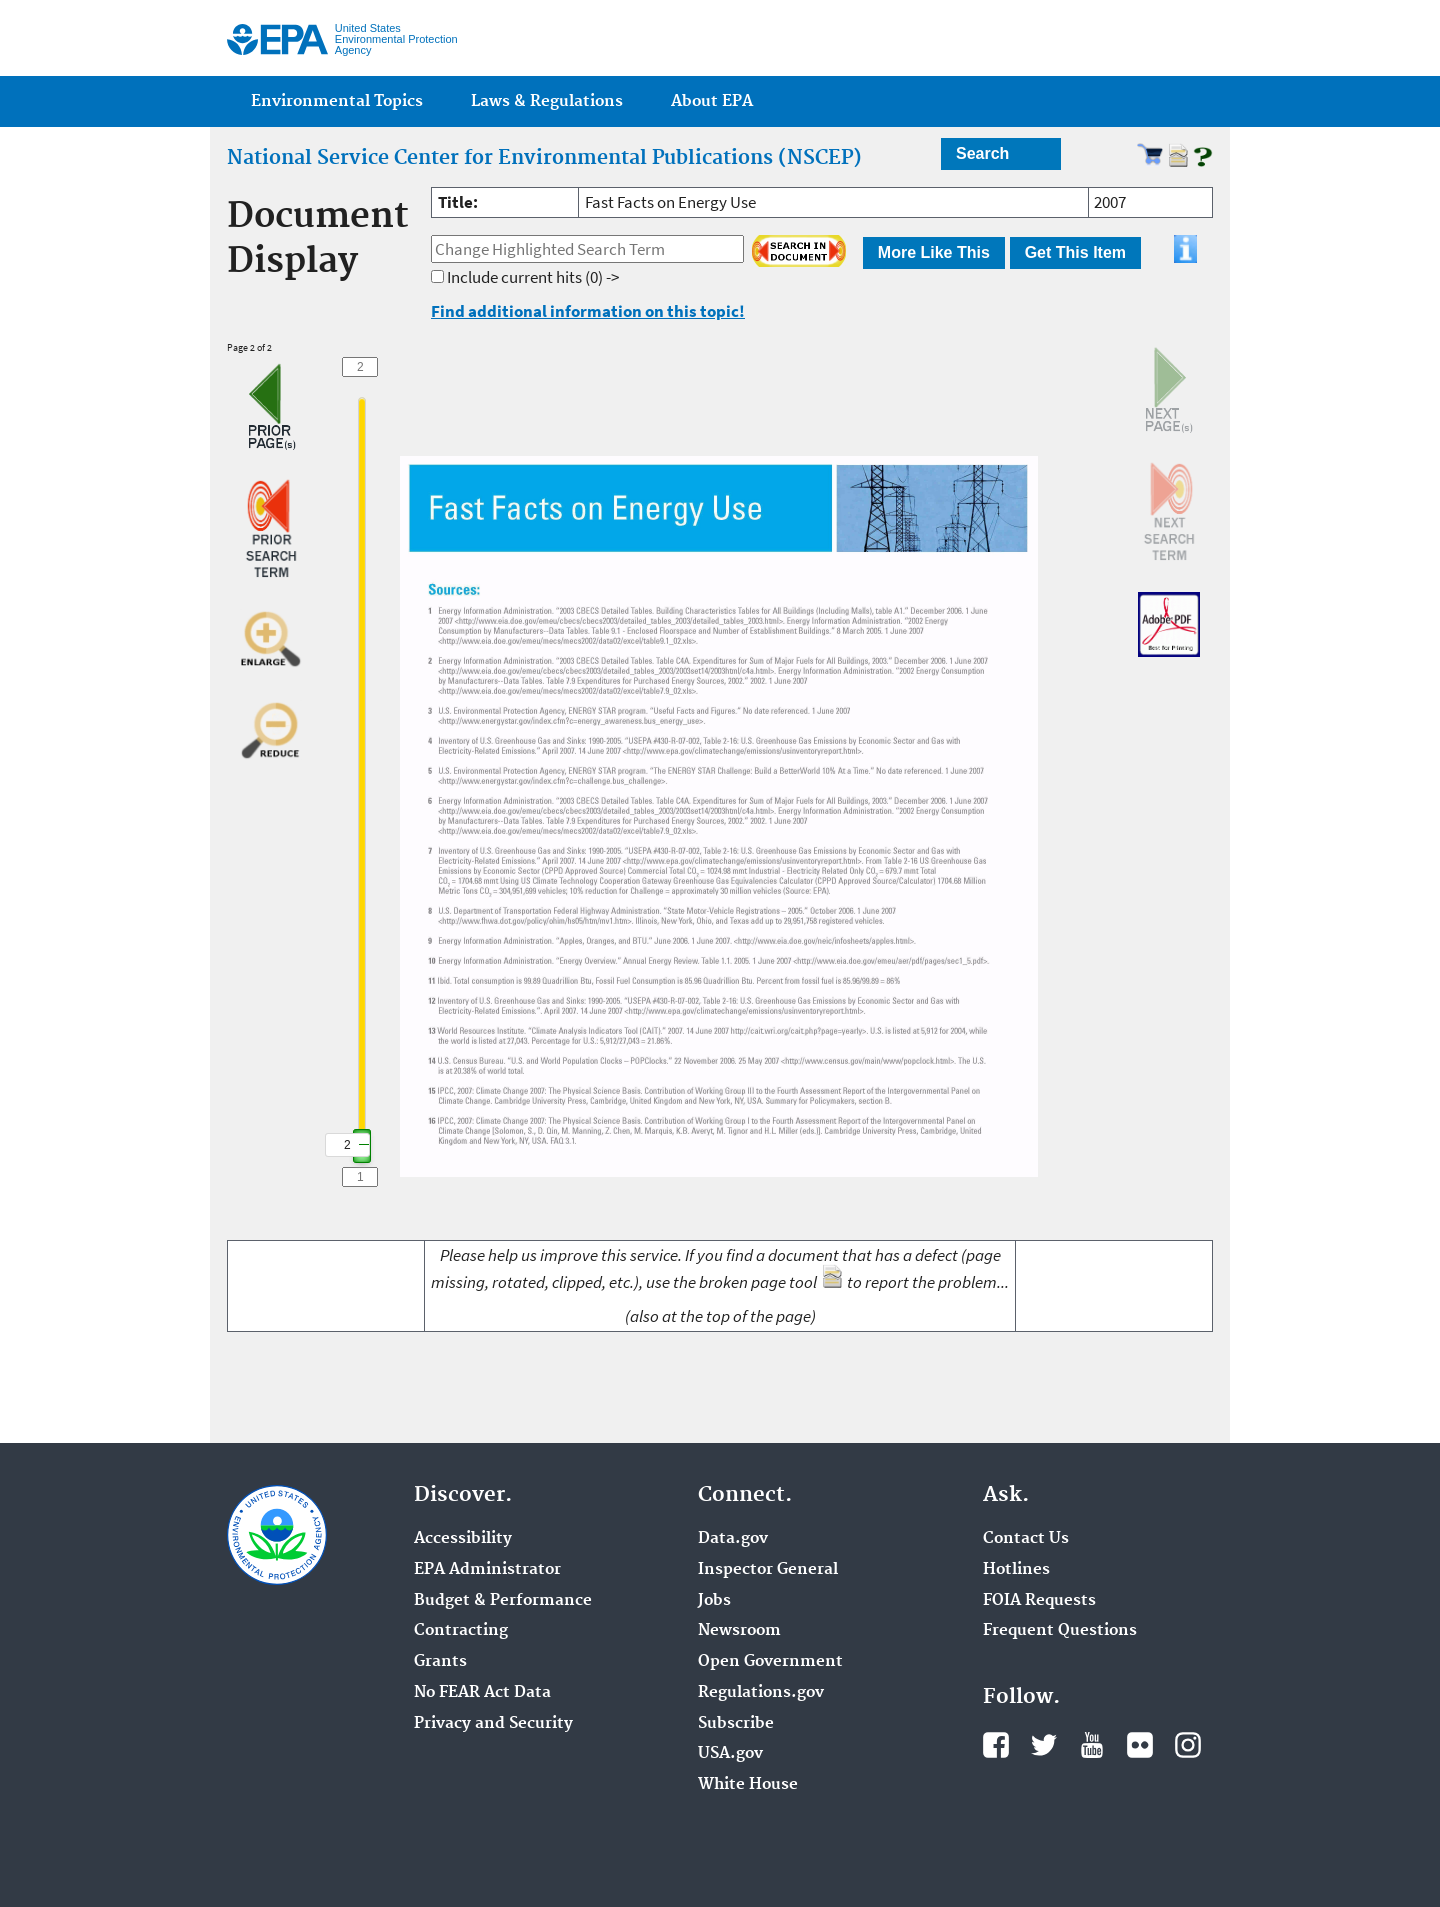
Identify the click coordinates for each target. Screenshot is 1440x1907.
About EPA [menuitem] (712, 101)
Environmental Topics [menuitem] (337, 101)
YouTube (1092, 1745)
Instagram (1188, 1745)
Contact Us (1026, 1539)
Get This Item (1075, 252)
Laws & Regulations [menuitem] (547, 101)
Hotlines (1016, 1570)
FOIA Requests (1039, 1601)
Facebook (996, 1745)
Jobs (714, 1601)
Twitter (1044, 1745)
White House (748, 1785)
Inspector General (768, 1570)
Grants (440, 1662)
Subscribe (736, 1724)
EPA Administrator (487, 1570)
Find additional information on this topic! (588, 311)
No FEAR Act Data (482, 1693)
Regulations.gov (761, 1693)
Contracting (461, 1631)
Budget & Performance (503, 1601)
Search (982, 153)
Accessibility (463, 1539)
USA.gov (730, 1754)
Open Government (770, 1662)
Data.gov (733, 1539)
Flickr (1140, 1745)
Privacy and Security (493, 1724)
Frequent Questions (1060, 1631)
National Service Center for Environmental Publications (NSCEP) (544, 158)
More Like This (934, 252)
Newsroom (739, 1631)
